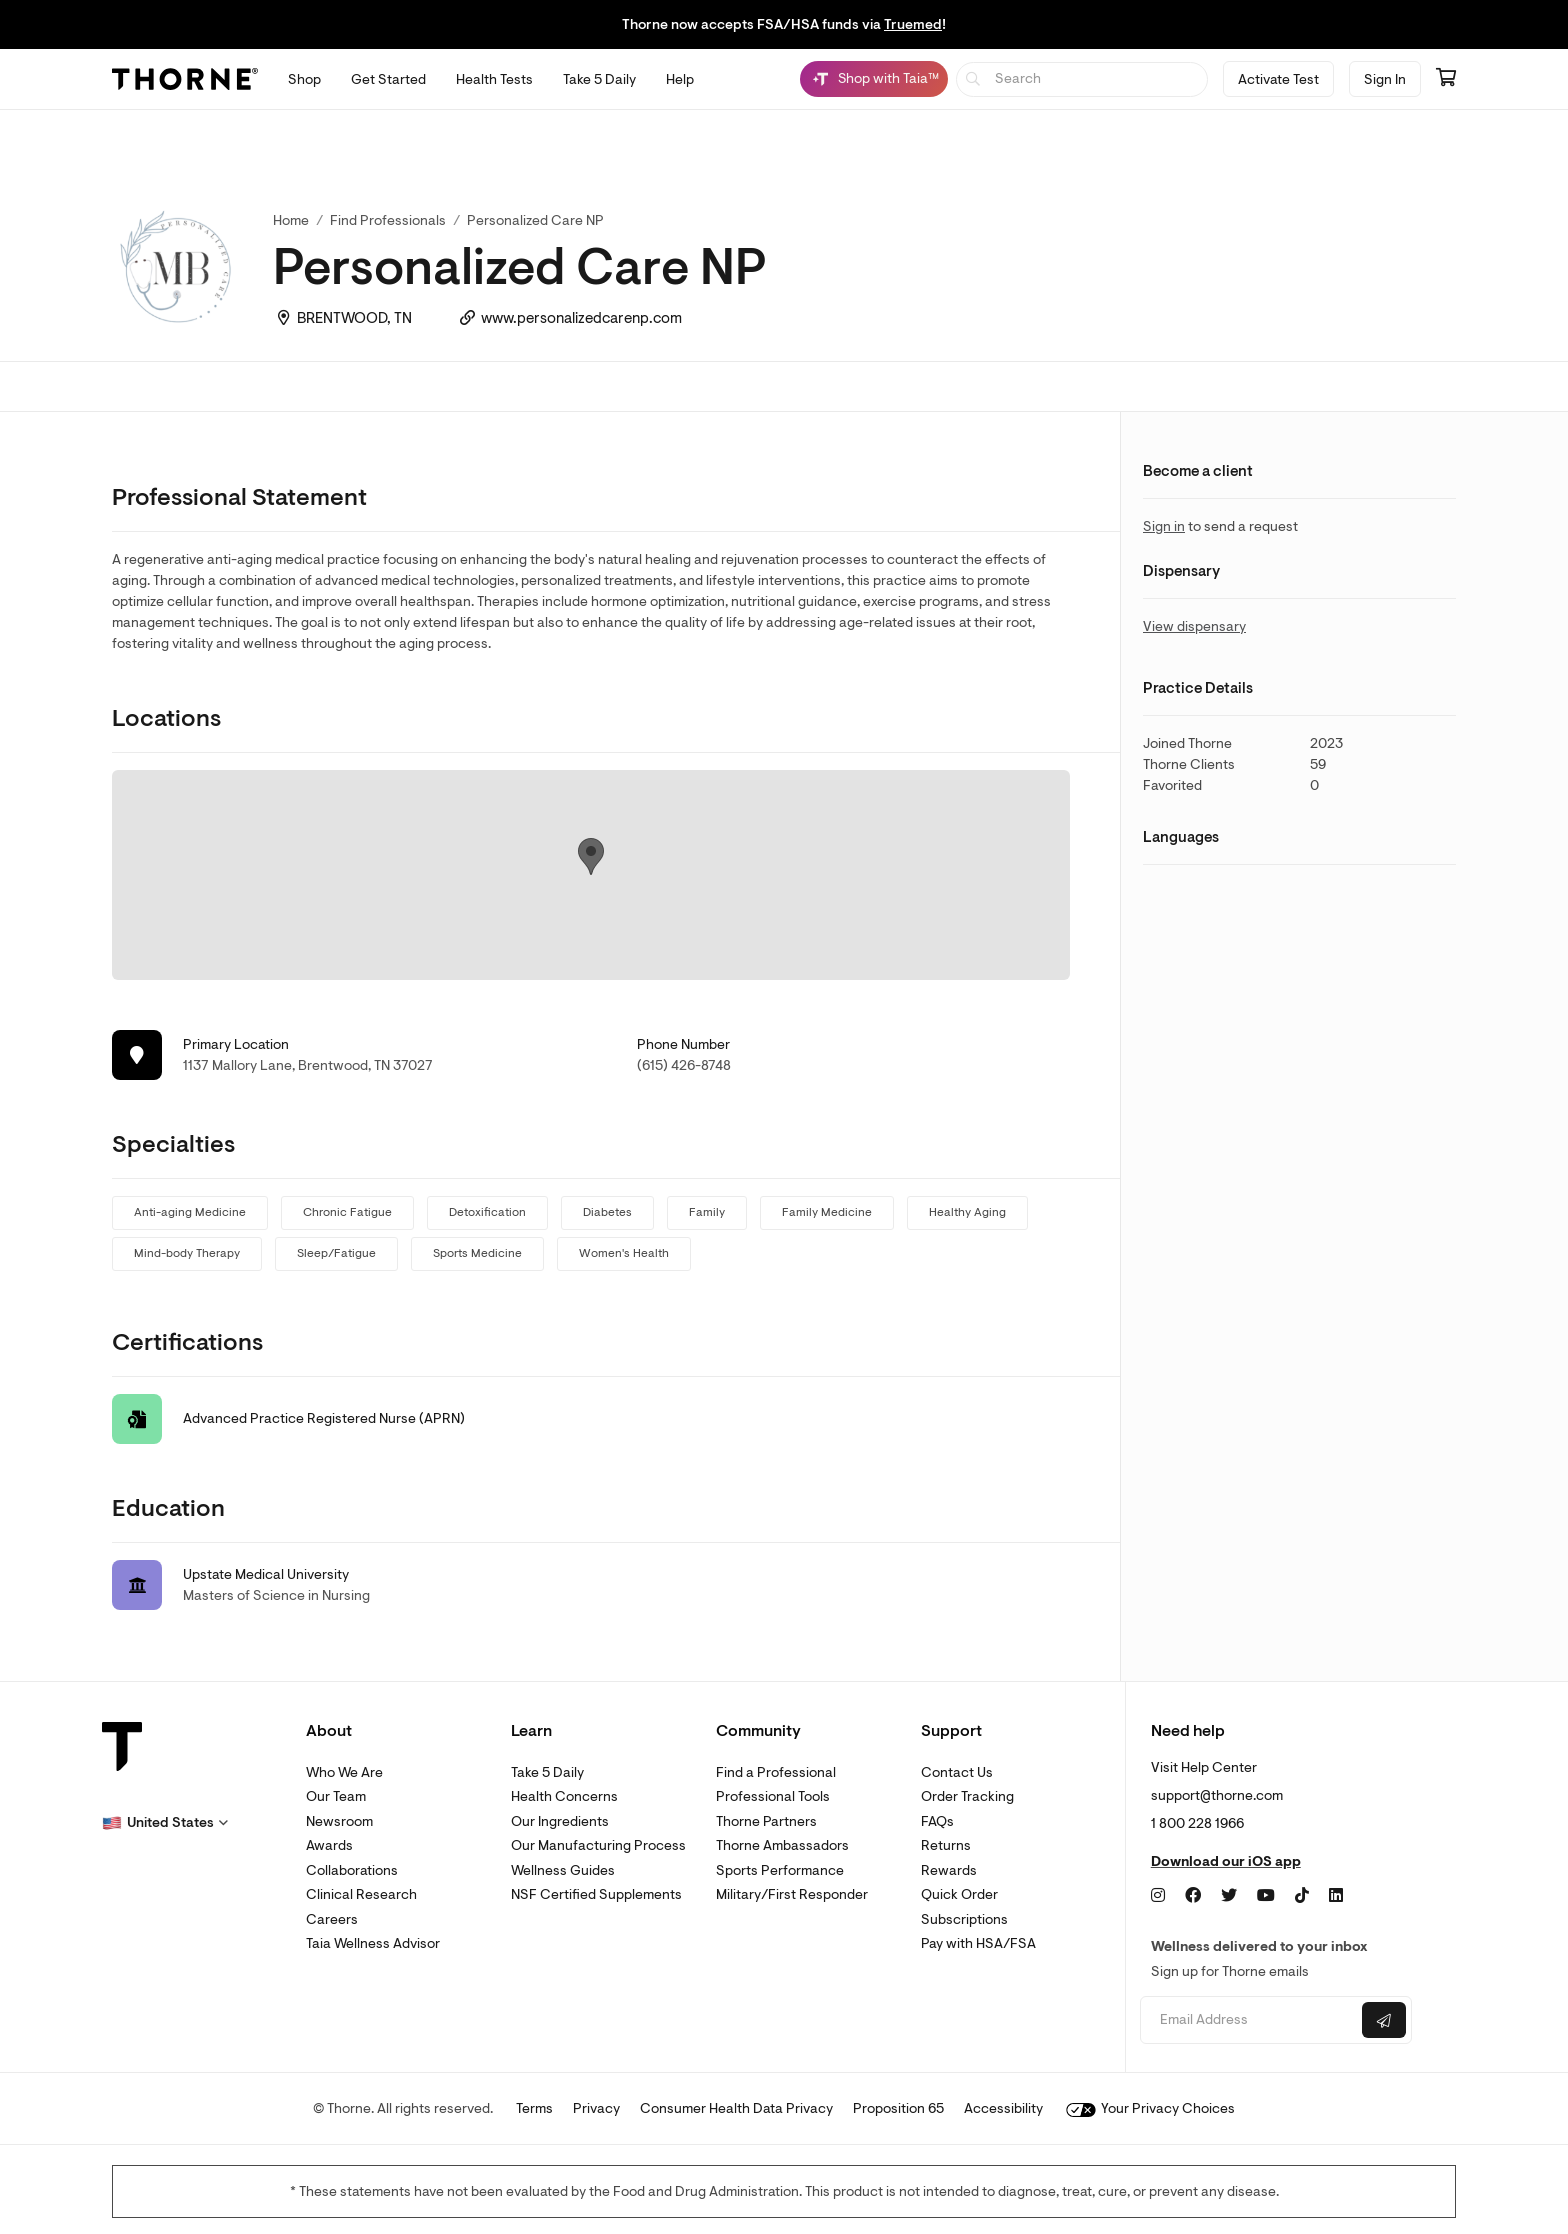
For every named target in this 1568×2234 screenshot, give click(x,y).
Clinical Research (361, 1894)
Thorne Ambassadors (782, 1845)
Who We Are (344, 1772)
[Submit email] (1384, 2020)
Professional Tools (773, 1796)
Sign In (1385, 79)
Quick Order (959, 1894)
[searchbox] (1082, 79)
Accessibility (1003, 2108)
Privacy (596, 2108)
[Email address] (1248, 2020)
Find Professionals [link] (388, 220)
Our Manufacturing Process (598, 1845)
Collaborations (352, 1870)
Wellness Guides (563, 1870)
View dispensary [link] (1194, 626)
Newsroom (339, 1821)
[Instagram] (1158, 1896)
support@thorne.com (1217, 1795)
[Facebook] (1193, 1896)
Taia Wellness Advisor (373, 1943)
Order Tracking (967, 1796)
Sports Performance (780, 1870)
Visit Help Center (1204, 1767)
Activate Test (1278, 79)
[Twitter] (1229, 1896)
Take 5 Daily (547, 1772)
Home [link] (291, 220)
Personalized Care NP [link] (535, 220)
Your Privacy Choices (1150, 2108)
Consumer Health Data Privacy (736, 2108)
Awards (329, 1845)
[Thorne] (185, 79)
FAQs (937, 1821)
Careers (332, 1919)
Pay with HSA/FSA (978, 1943)
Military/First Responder (792, 1894)
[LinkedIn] (1336, 1896)
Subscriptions (964, 1919)
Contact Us (957, 1772)
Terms (534, 2108)
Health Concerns (564, 1796)
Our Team (336, 1796)
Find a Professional (776, 1772)
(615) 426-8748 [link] (684, 1065)
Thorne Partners (766, 1821)
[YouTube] (1266, 1896)
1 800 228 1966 (1197, 1823)
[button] (165, 1823)
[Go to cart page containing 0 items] (1446, 79)
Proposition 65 (898, 2108)
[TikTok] (1302, 1896)
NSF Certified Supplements (596, 1894)
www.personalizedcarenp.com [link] (581, 318)
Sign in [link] (1164, 526)
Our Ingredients (560, 1821)
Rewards (949, 1870)
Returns (946, 1845)
